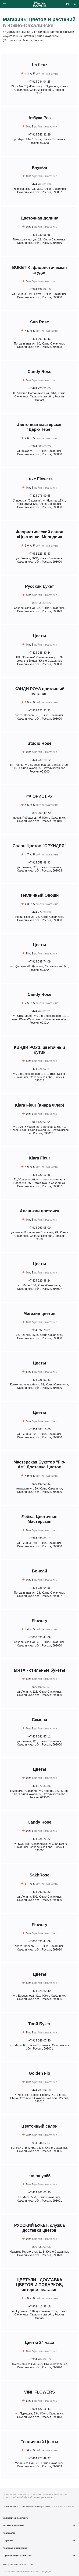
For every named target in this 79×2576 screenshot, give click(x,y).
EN (32, 2564)
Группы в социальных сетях (18, 2555)
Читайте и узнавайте (13, 2525)
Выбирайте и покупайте (15, 2518)
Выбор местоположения (14, 2564)
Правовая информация (15, 2548)
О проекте (8, 2540)
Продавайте (9, 2533)
